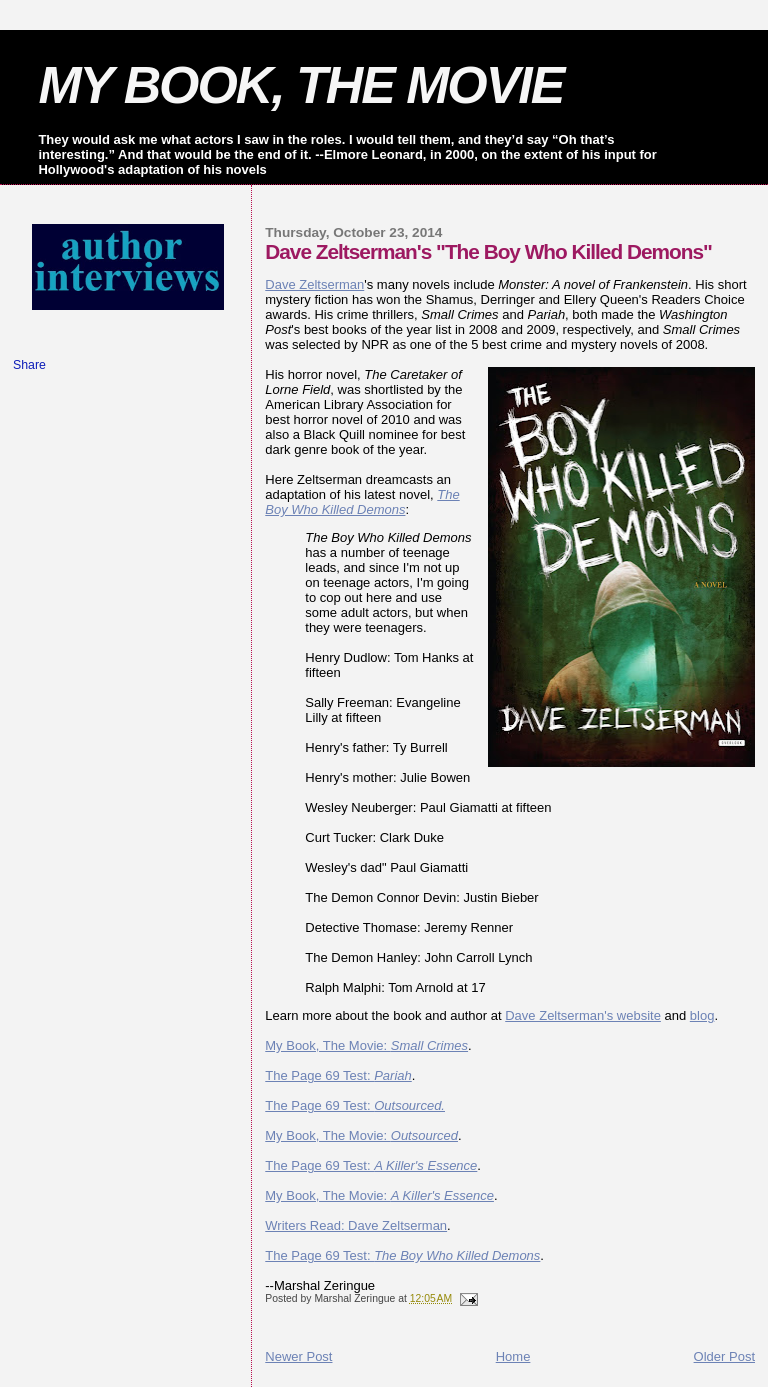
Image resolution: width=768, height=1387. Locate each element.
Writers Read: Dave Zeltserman (356, 1225)
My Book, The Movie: (366, 1045)
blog (702, 1015)
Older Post (724, 1356)
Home (513, 1356)
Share (29, 365)
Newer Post (298, 1356)
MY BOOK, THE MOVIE (300, 85)
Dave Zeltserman (314, 284)
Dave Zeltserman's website (583, 1015)
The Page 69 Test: (338, 1075)
